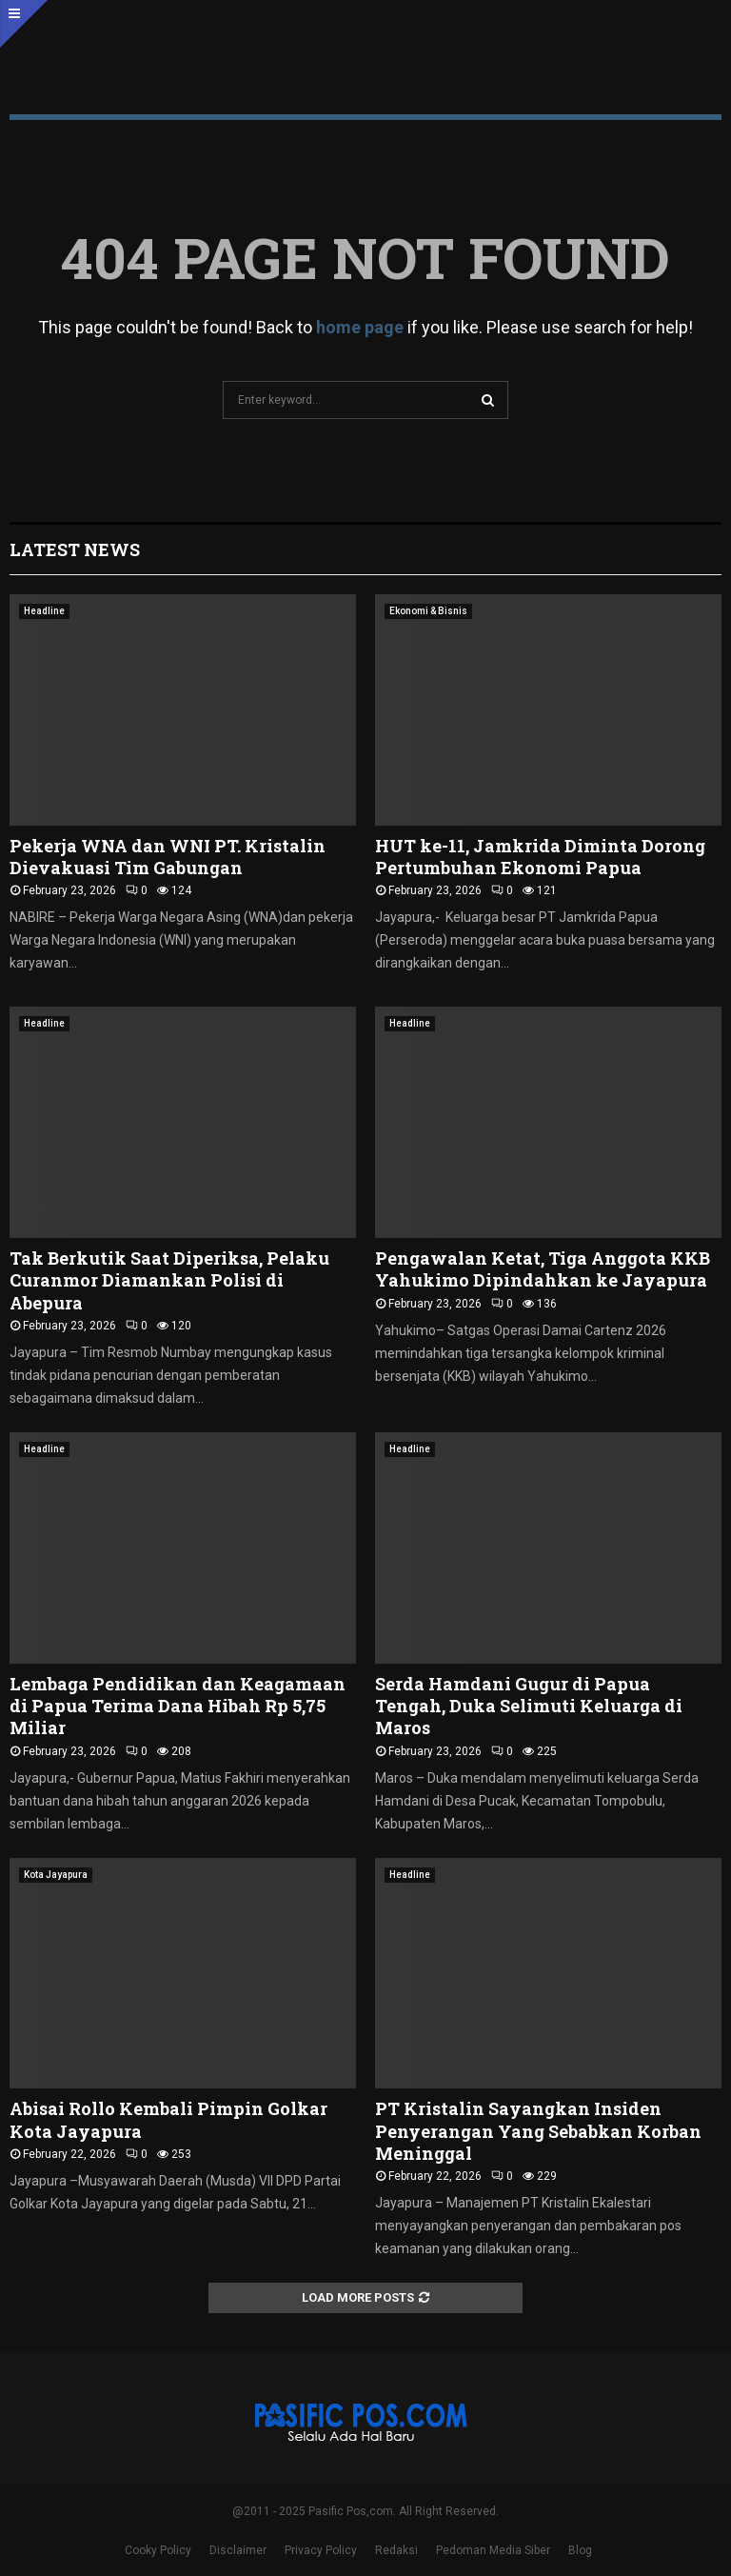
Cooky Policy (158, 2550)
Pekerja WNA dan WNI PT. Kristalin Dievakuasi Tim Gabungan (168, 856)
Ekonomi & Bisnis (428, 611)
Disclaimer (238, 2550)
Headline (44, 611)
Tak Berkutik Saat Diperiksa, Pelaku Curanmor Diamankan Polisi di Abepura (169, 1280)
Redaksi (396, 2550)
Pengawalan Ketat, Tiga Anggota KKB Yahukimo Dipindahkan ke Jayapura (542, 1269)
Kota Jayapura (56, 1874)
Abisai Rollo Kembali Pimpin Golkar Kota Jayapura (168, 2119)
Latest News (75, 549)
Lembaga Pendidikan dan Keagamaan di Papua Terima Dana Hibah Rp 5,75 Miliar (178, 1706)
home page (360, 327)
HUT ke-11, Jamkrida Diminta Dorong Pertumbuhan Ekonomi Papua (540, 856)
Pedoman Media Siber (493, 2550)
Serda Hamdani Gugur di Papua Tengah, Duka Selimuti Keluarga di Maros (528, 1706)
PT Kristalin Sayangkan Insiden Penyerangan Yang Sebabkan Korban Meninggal (538, 2131)
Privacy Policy (321, 2550)
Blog (580, 2550)
